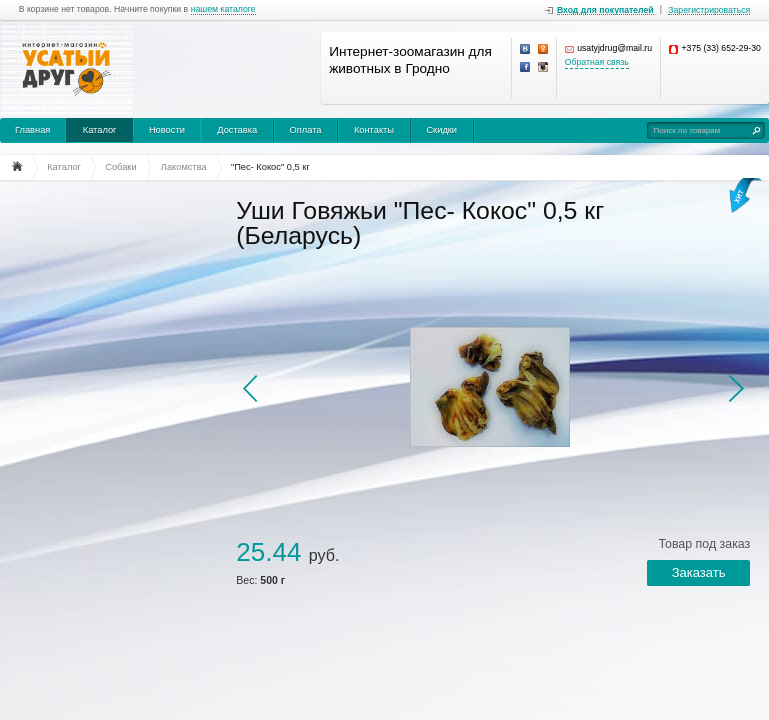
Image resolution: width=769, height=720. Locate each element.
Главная (32, 130)
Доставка (237, 130)
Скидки (441, 130)
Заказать (699, 572)
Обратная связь (597, 62)
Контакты (374, 130)
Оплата (306, 130)
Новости (167, 130)
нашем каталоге (223, 9)
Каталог (100, 130)
